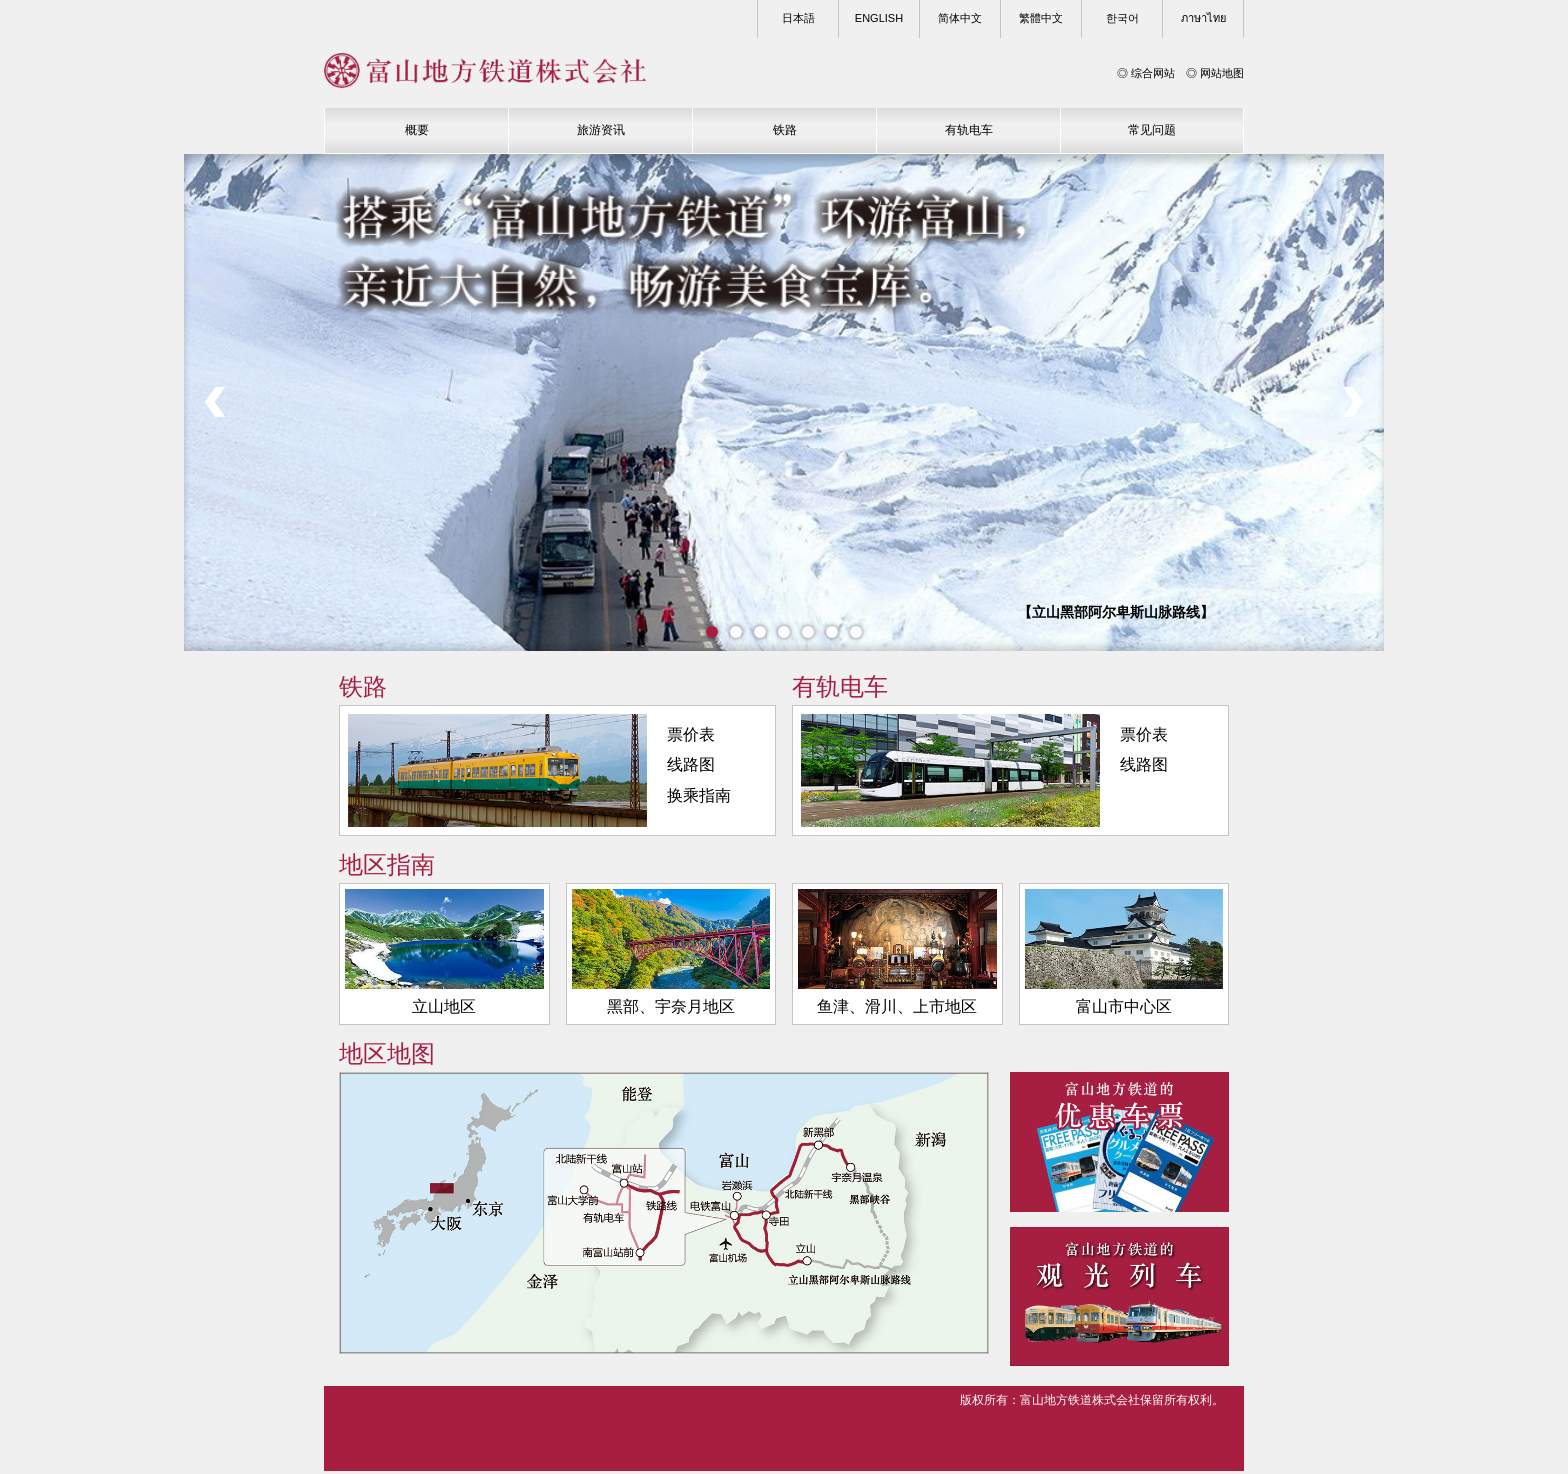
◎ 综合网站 (1146, 73)
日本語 (798, 18)
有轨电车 (969, 130)
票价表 (691, 737)
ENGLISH (879, 18)
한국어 (1122, 18)
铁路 (785, 130)
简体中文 (960, 18)
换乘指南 (699, 798)
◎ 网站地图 (1215, 73)
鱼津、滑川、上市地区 (897, 954)
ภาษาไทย (1203, 18)
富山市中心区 (1124, 954)
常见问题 (1152, 130)
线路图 (691, 767)
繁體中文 (1041, 18)
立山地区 (444, 954)
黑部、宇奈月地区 (671, 954)
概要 (417, 130)
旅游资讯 (601, 130)
